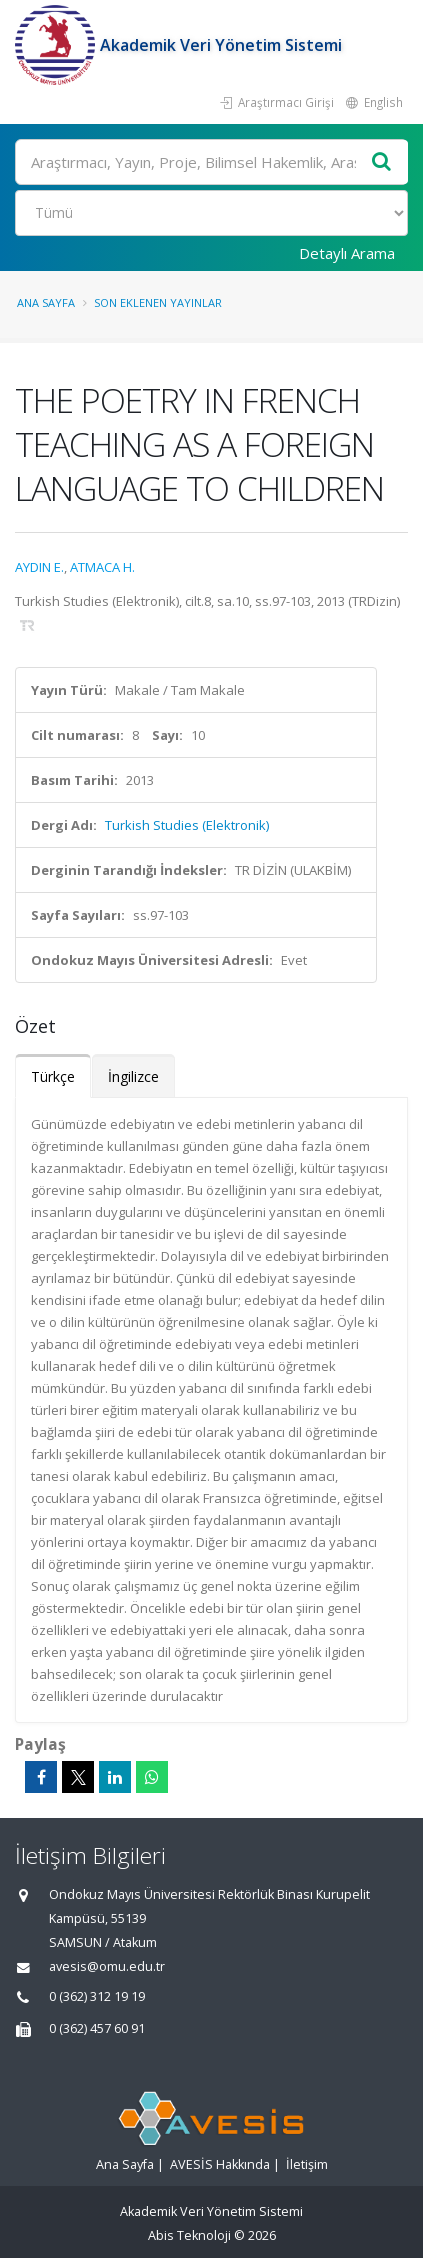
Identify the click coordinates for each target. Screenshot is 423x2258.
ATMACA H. (102, 567)
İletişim (307, 2164)
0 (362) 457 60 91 (97, 2028)
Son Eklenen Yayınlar (158, 302)
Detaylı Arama (347, 253)
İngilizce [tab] (133, 1076)
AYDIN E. (39, 567)
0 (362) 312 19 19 (97, 1996)
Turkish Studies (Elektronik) (187, 825)
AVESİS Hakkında (220, 2164)
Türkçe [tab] (53, 1076)
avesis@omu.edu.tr (107, 1966)
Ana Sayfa (46, 302)
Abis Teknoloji (189, 2235)
